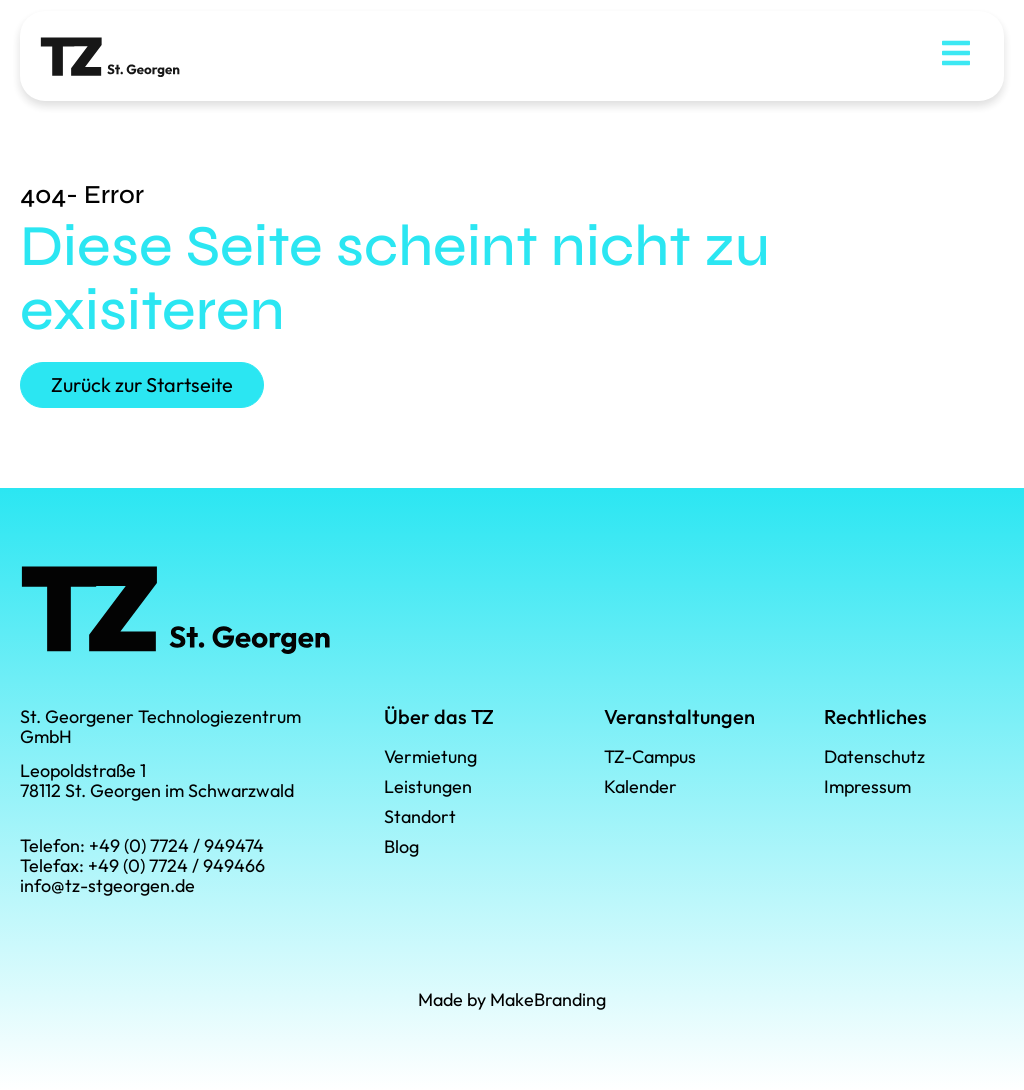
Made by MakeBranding (512, 999)
